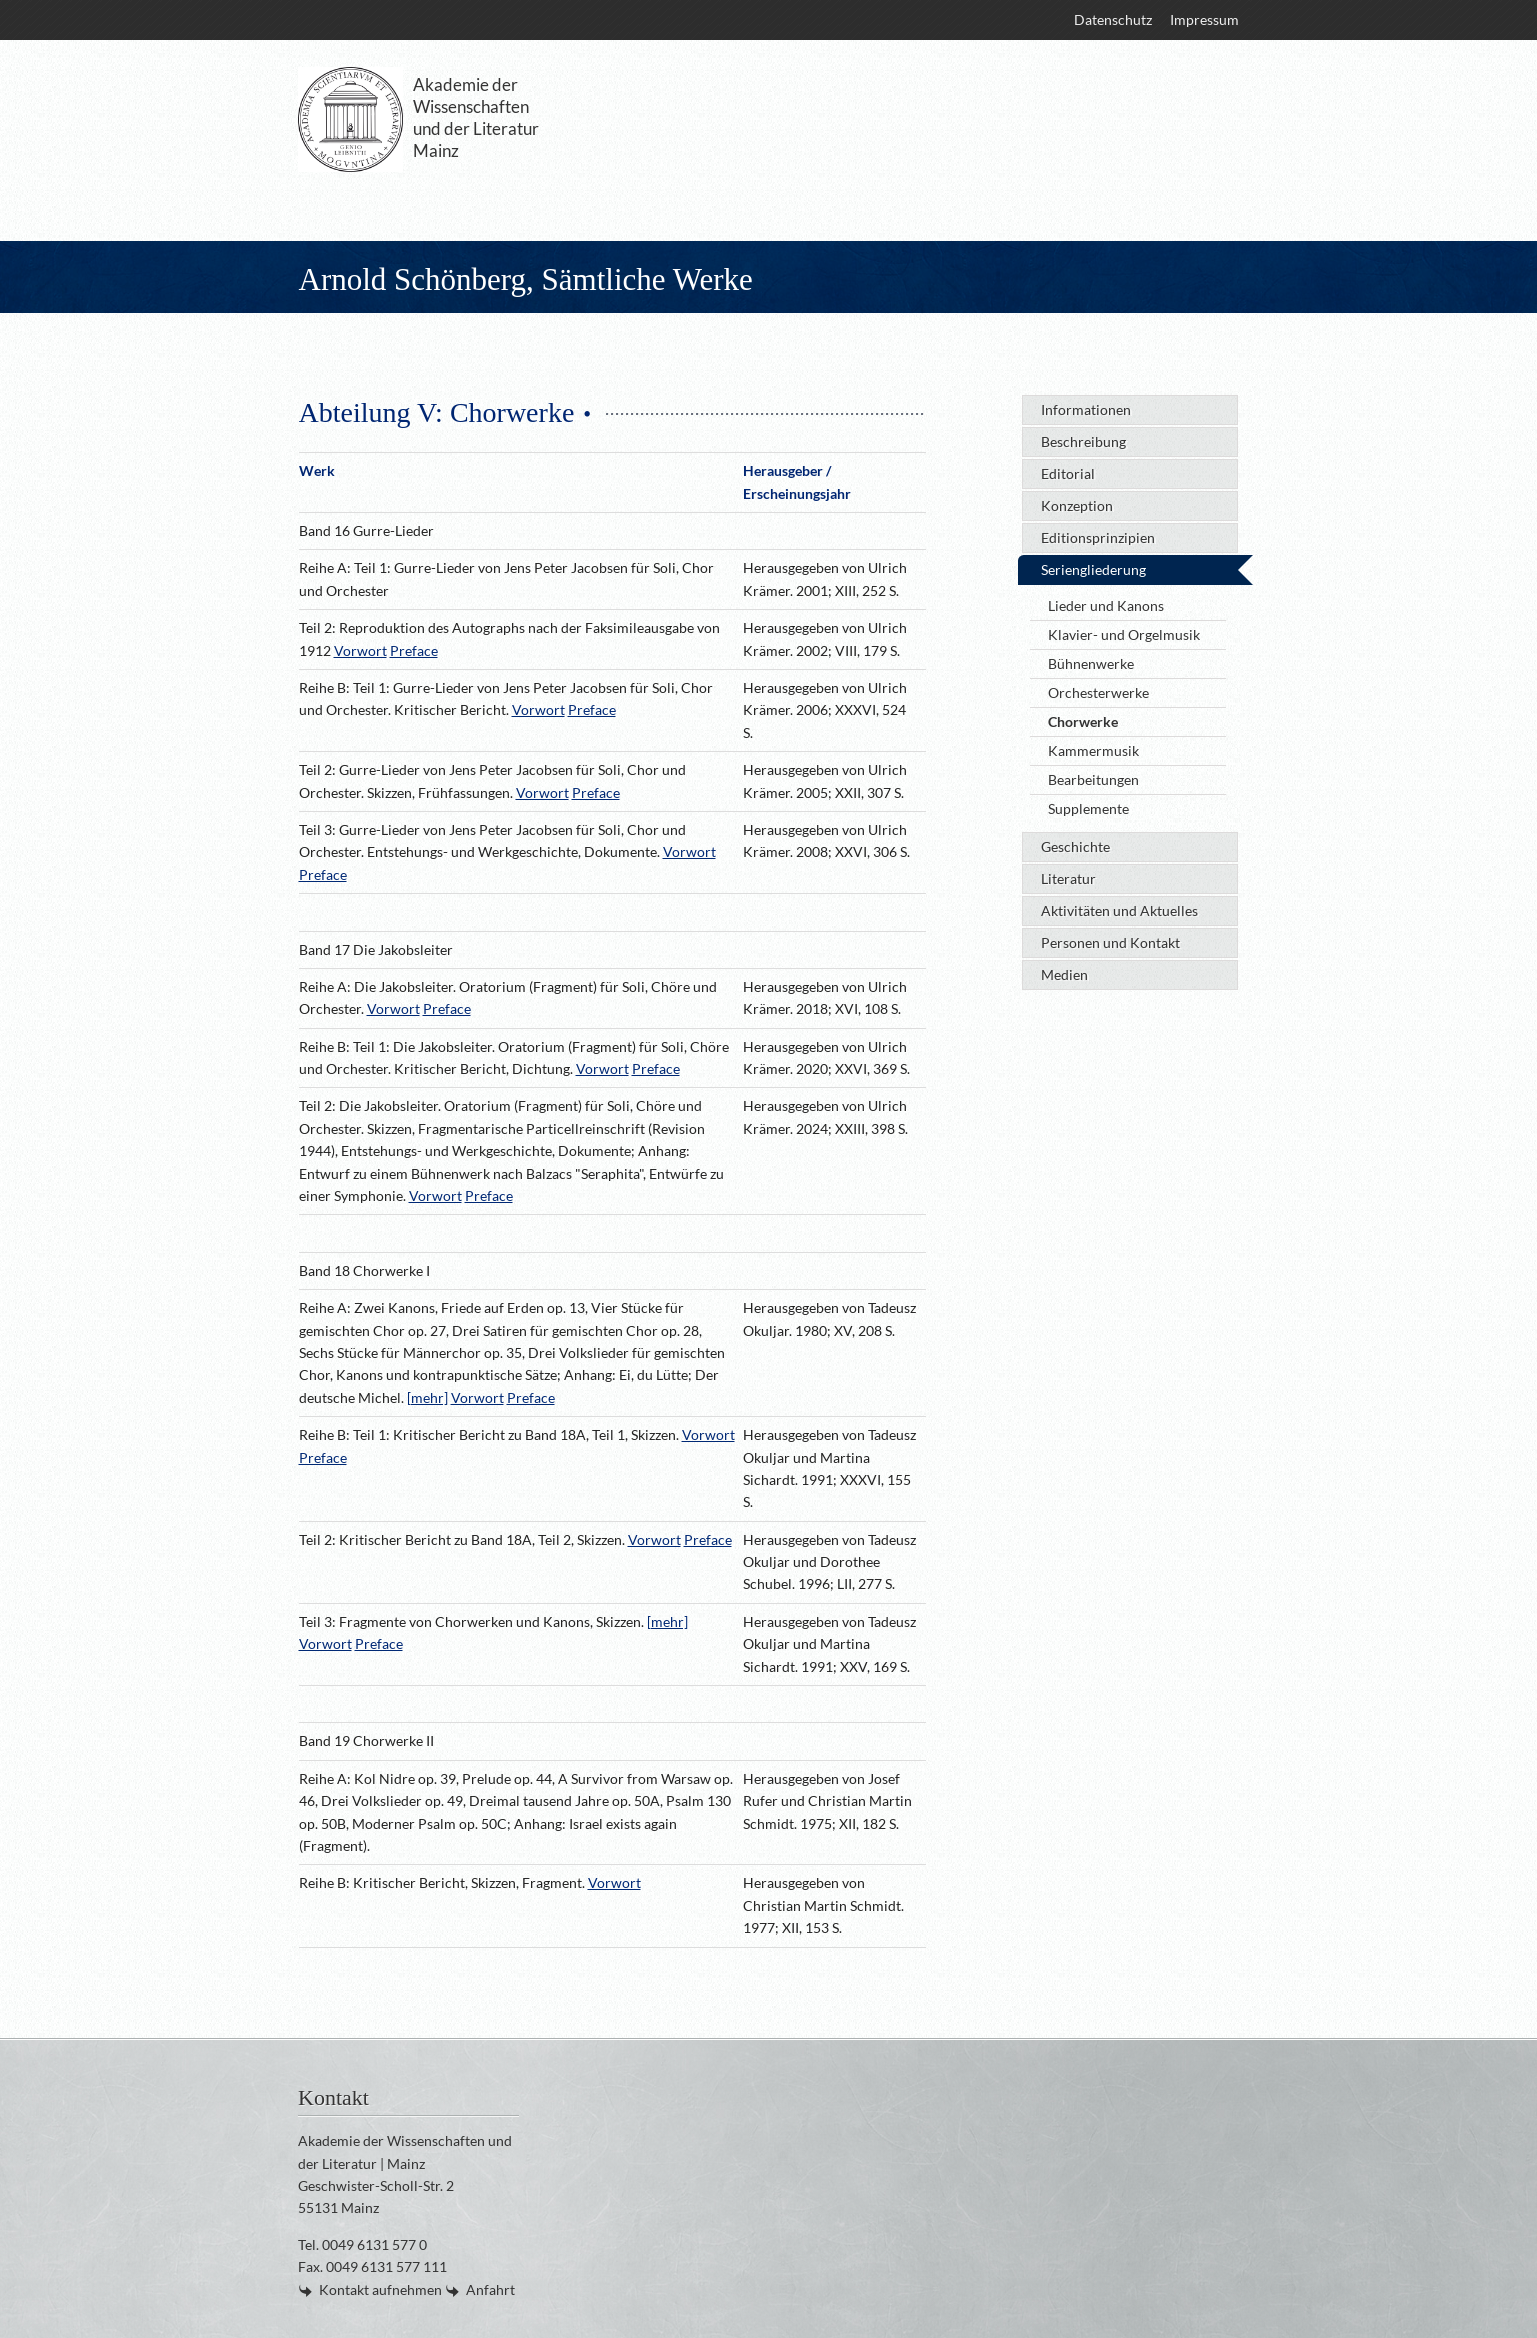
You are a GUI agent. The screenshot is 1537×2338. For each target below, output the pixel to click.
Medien (1064, 974)
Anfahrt (490, 2289)
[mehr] (427, 1397)
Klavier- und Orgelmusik (1124, 634)
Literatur (1068, 878)
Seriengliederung (1093, 569)
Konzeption (1077, 505)
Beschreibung (1083, 441)
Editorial (1068, 473)
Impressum (1204, 19)
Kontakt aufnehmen (380, 2289)
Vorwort (360, 650)
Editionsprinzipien (1098, 537)
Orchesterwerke (1098, 692)
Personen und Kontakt (1110, 942)
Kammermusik (1093, 750)
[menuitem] (1112, 19)
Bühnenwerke (1091, 663)
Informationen (1086, 409)
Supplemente (1088, 808)
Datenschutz (1113, 19)
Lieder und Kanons (1106, 605)
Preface (414, 650)
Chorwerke (1083, 721)
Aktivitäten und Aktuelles (1119, 910)
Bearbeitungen (1093, 779)
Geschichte (1075, 846)
